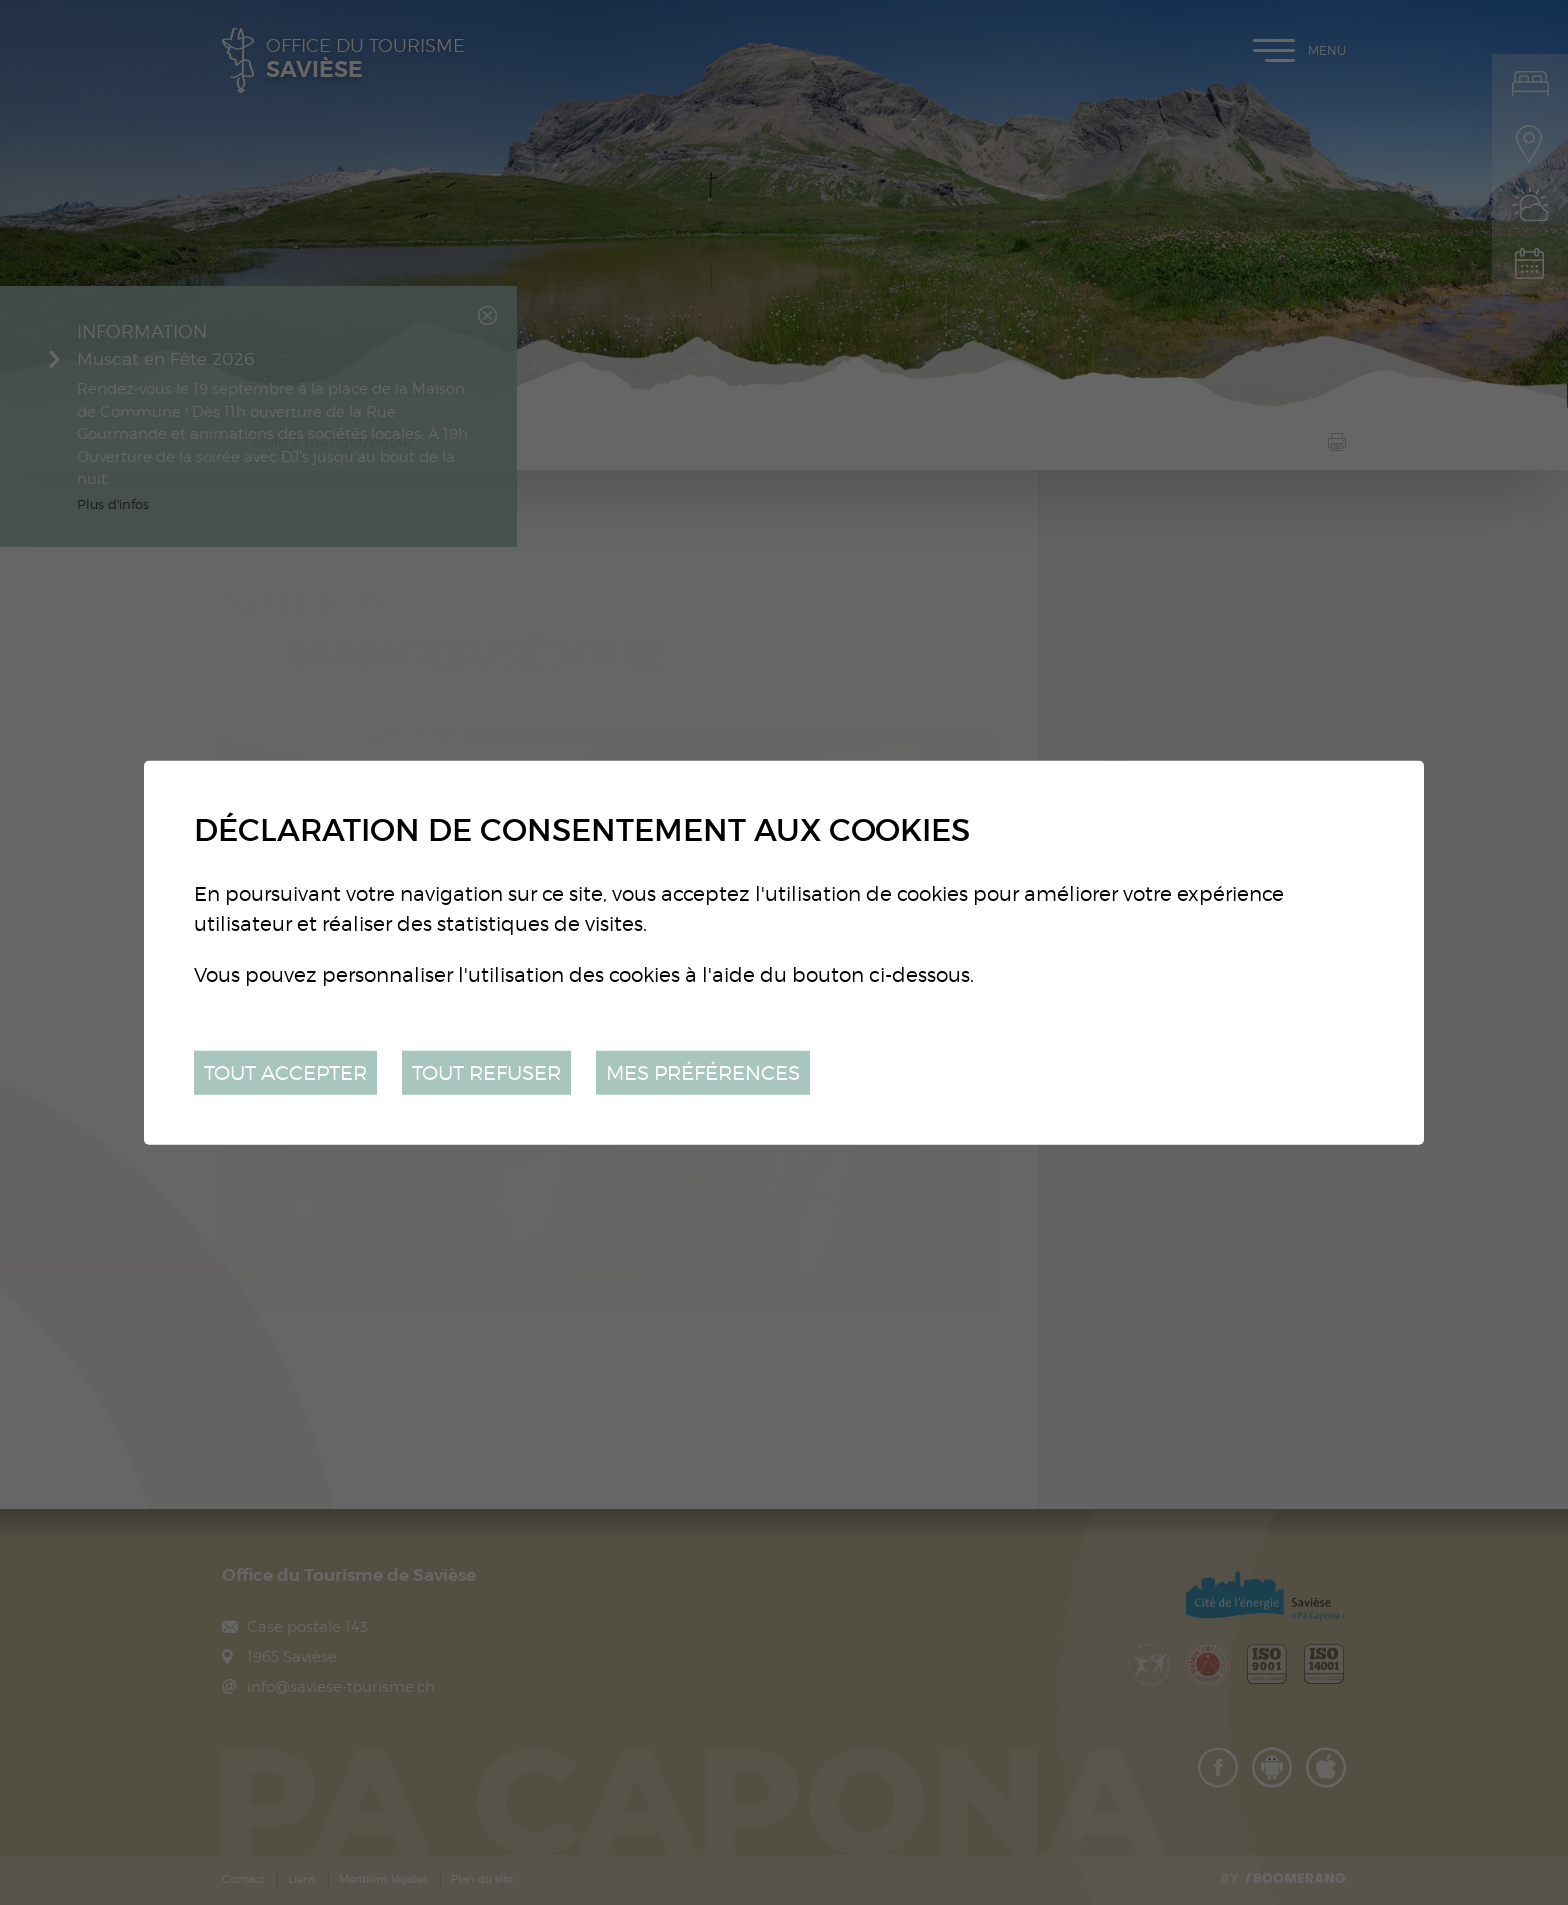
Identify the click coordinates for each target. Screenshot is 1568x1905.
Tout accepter (285, 1071)
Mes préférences (703, 1071)
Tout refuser (486, 1071)
